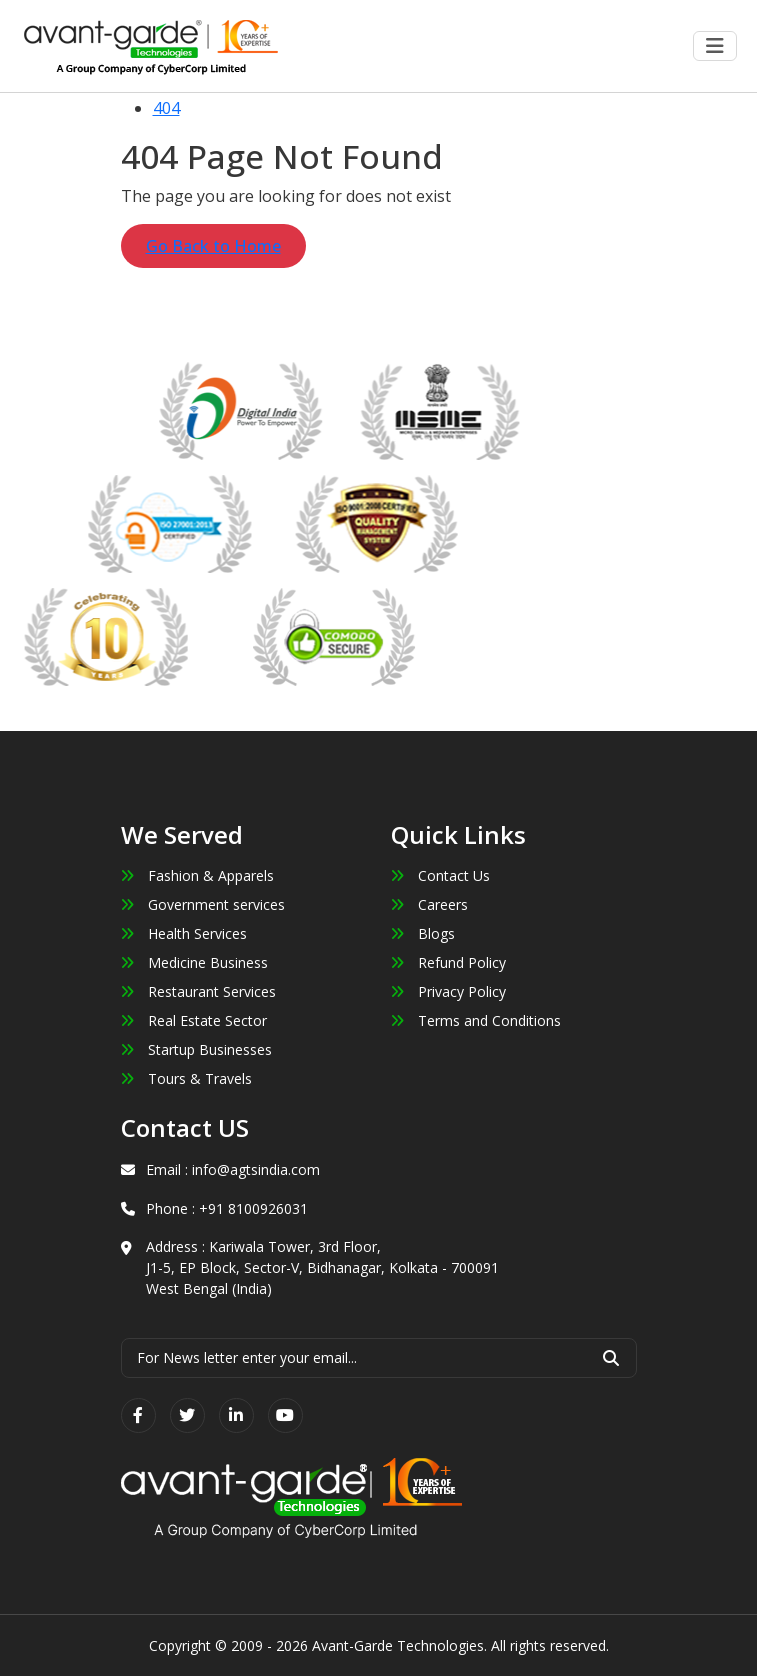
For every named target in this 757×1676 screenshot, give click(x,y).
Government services (203, 904)
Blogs (423, 933)
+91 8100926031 (253, 1208)
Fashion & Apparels (197, 875)
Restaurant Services (198, 991)
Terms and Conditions (476, 1020)
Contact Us (440, 875)
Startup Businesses (196, 1049)
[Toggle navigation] (715, 46)
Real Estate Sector (194, 1020)
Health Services (184, 933)
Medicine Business (194, 962)
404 (166, 108)
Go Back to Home (213, 246)
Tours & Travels (186, 1078)
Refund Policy (448, 962)
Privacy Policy (448, 991)
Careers (429, 904)
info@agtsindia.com (256, 1169)
